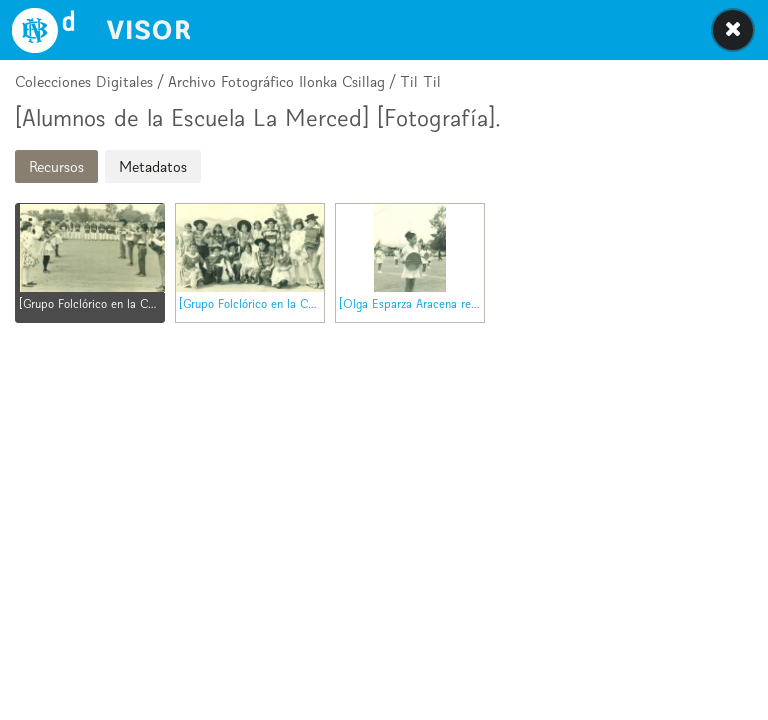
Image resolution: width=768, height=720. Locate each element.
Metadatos (153, 166)
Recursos (56, 166)
